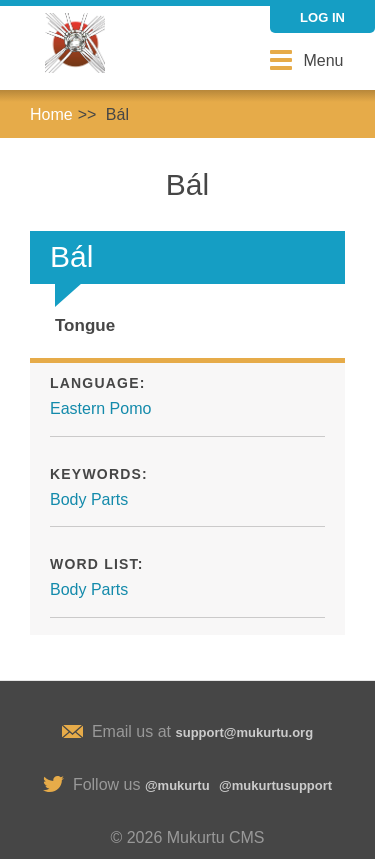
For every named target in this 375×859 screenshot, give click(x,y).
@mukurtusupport (275, 785)
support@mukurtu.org (244, 732)
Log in (322, 17)
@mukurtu (177, 785)
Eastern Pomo (100, 408)
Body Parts (89, 499)
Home (51, 114)
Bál (117, 114)
